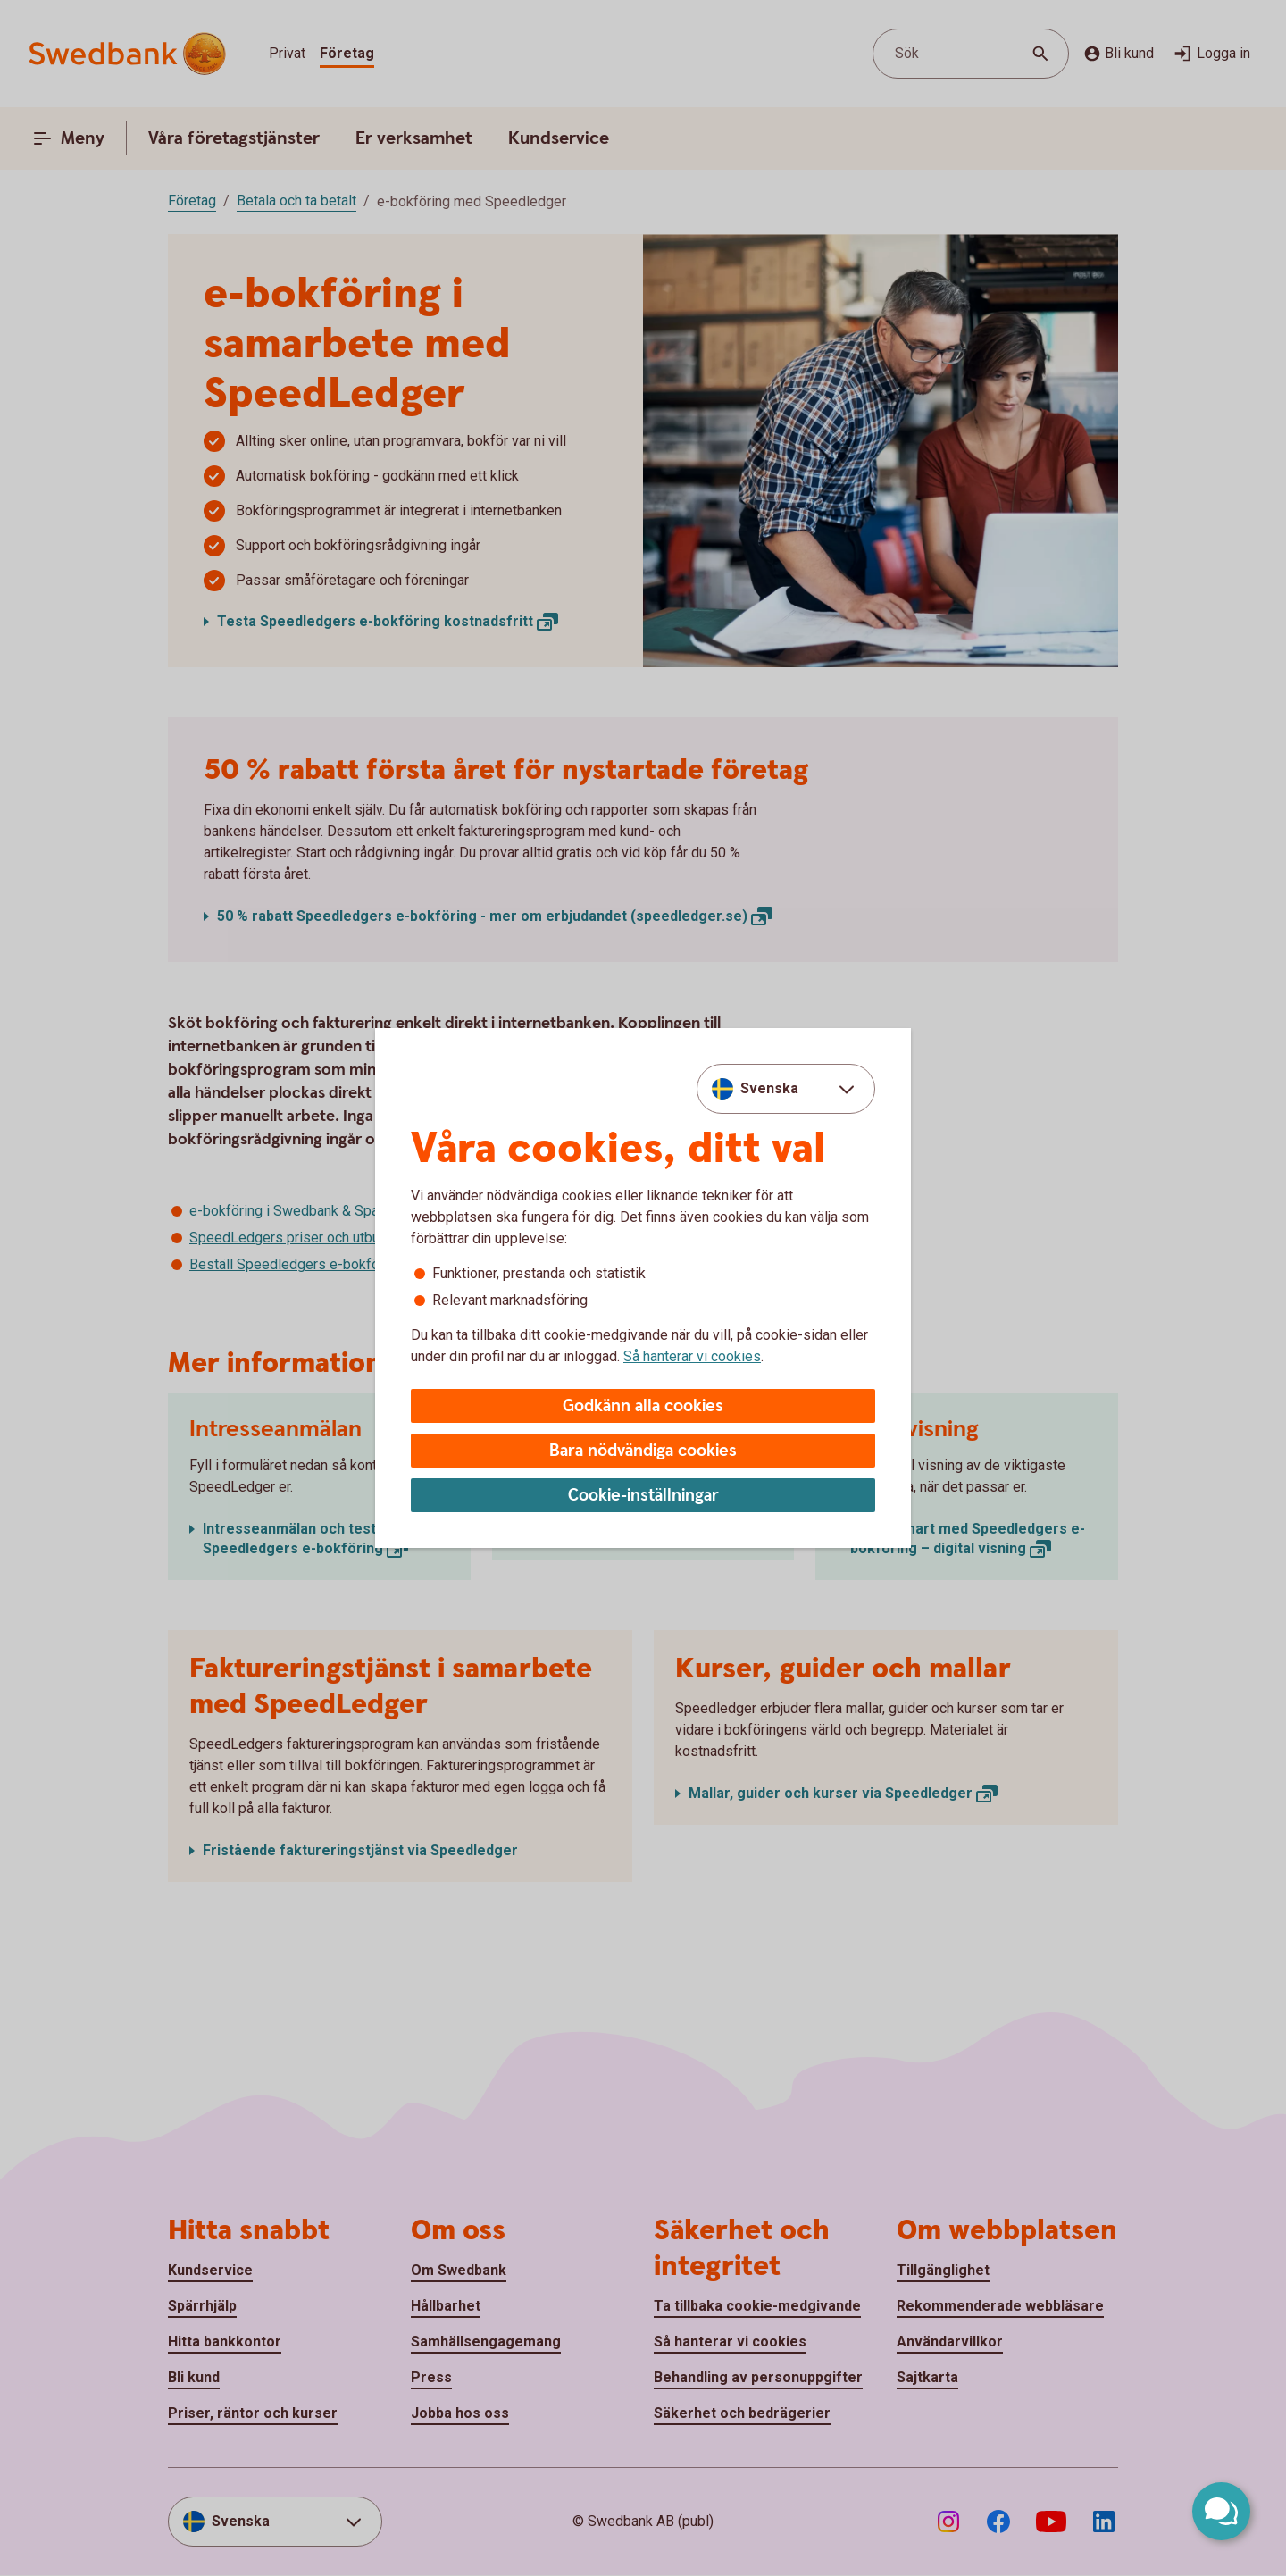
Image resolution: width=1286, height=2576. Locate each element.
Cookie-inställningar (643, 1496)
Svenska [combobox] (769, 1088)
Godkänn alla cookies (643, 1406)
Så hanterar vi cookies (692, 1356)
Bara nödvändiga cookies (643, 1451)
